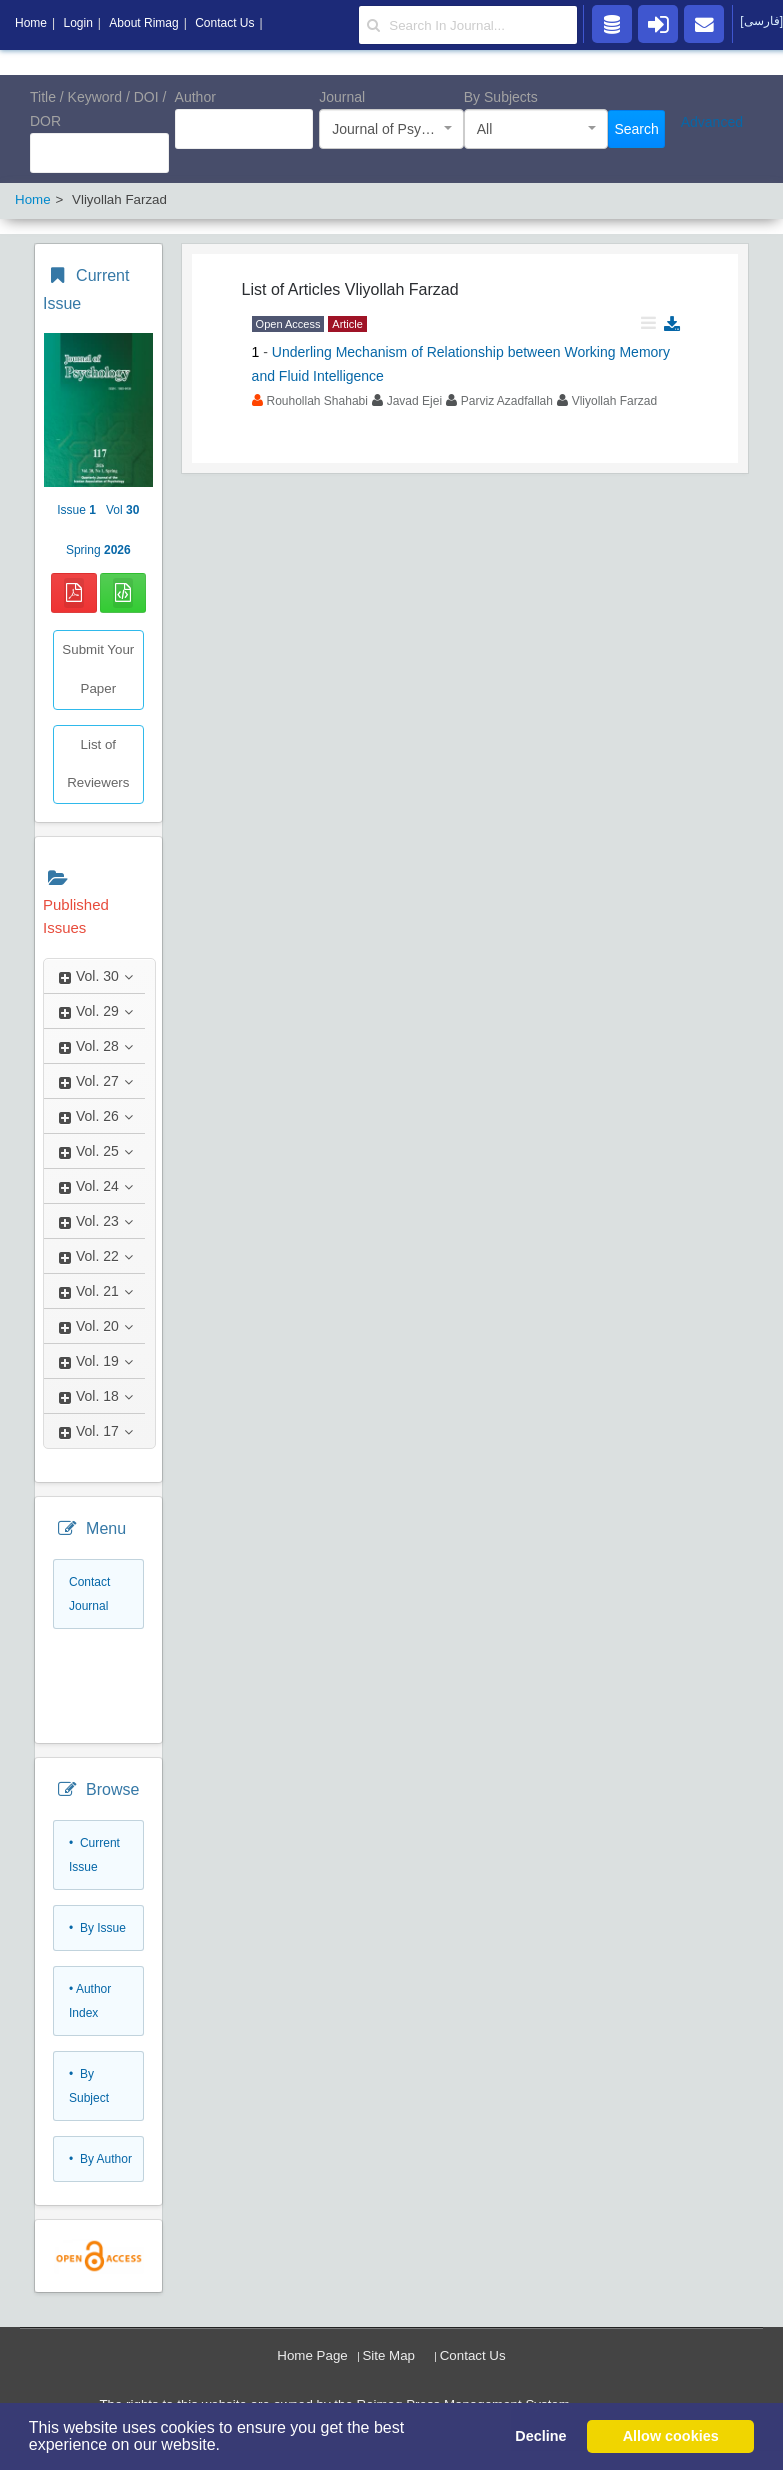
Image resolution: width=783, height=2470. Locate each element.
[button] (227, 2447)
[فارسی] (761, 21)
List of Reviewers (98, 764)
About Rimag (143, 23)
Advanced (712, 122)
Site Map (388, 2355)
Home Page (312, 2355)
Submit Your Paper (98, 669)
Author (195, 97)
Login (77, 23)
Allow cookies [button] (671, 2436)
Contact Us (473, 2355)
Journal (342, 97)
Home (31, 23)
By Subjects (501, 97)
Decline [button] (540, 2436)
